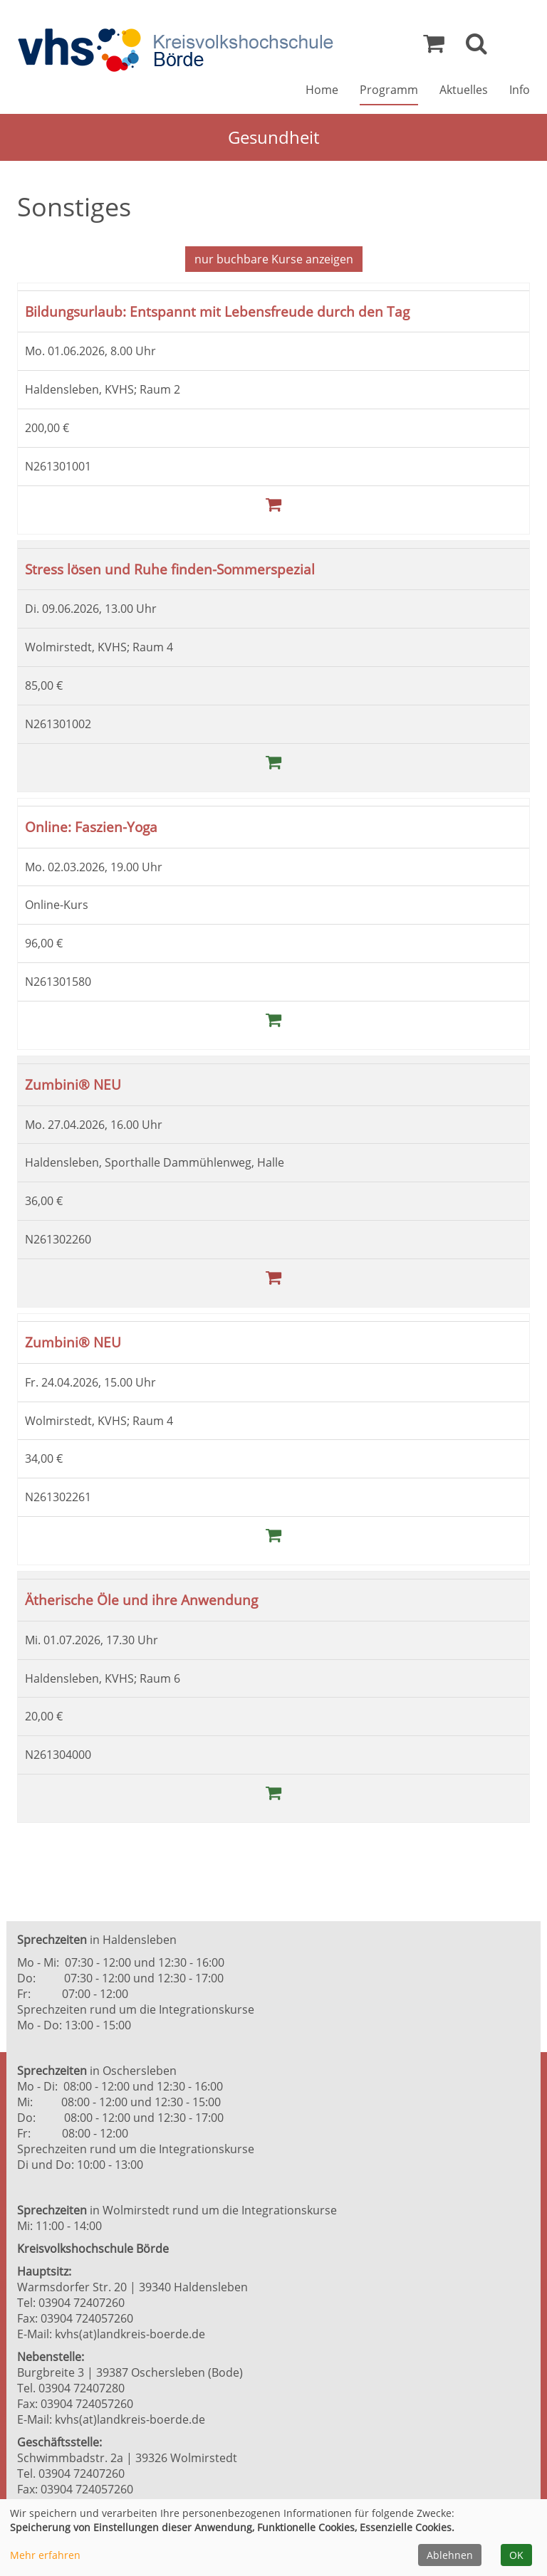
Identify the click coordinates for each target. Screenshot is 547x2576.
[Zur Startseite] (175, 50)
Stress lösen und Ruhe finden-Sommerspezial (170, 569)
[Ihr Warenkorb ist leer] (433, 47)
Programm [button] (389, 90)
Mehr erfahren (45, 2555)
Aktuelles (463, 90)
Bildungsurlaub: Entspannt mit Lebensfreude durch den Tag (217, 311)
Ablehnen (450, 2555)
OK (516, 2555)
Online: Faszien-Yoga (91, 826)
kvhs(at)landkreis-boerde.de (130, 2334)
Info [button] (519, 90)
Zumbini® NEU (73, 1084)
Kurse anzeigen (273, 259)
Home (322, 90)
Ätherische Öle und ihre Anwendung (141, 1599)
